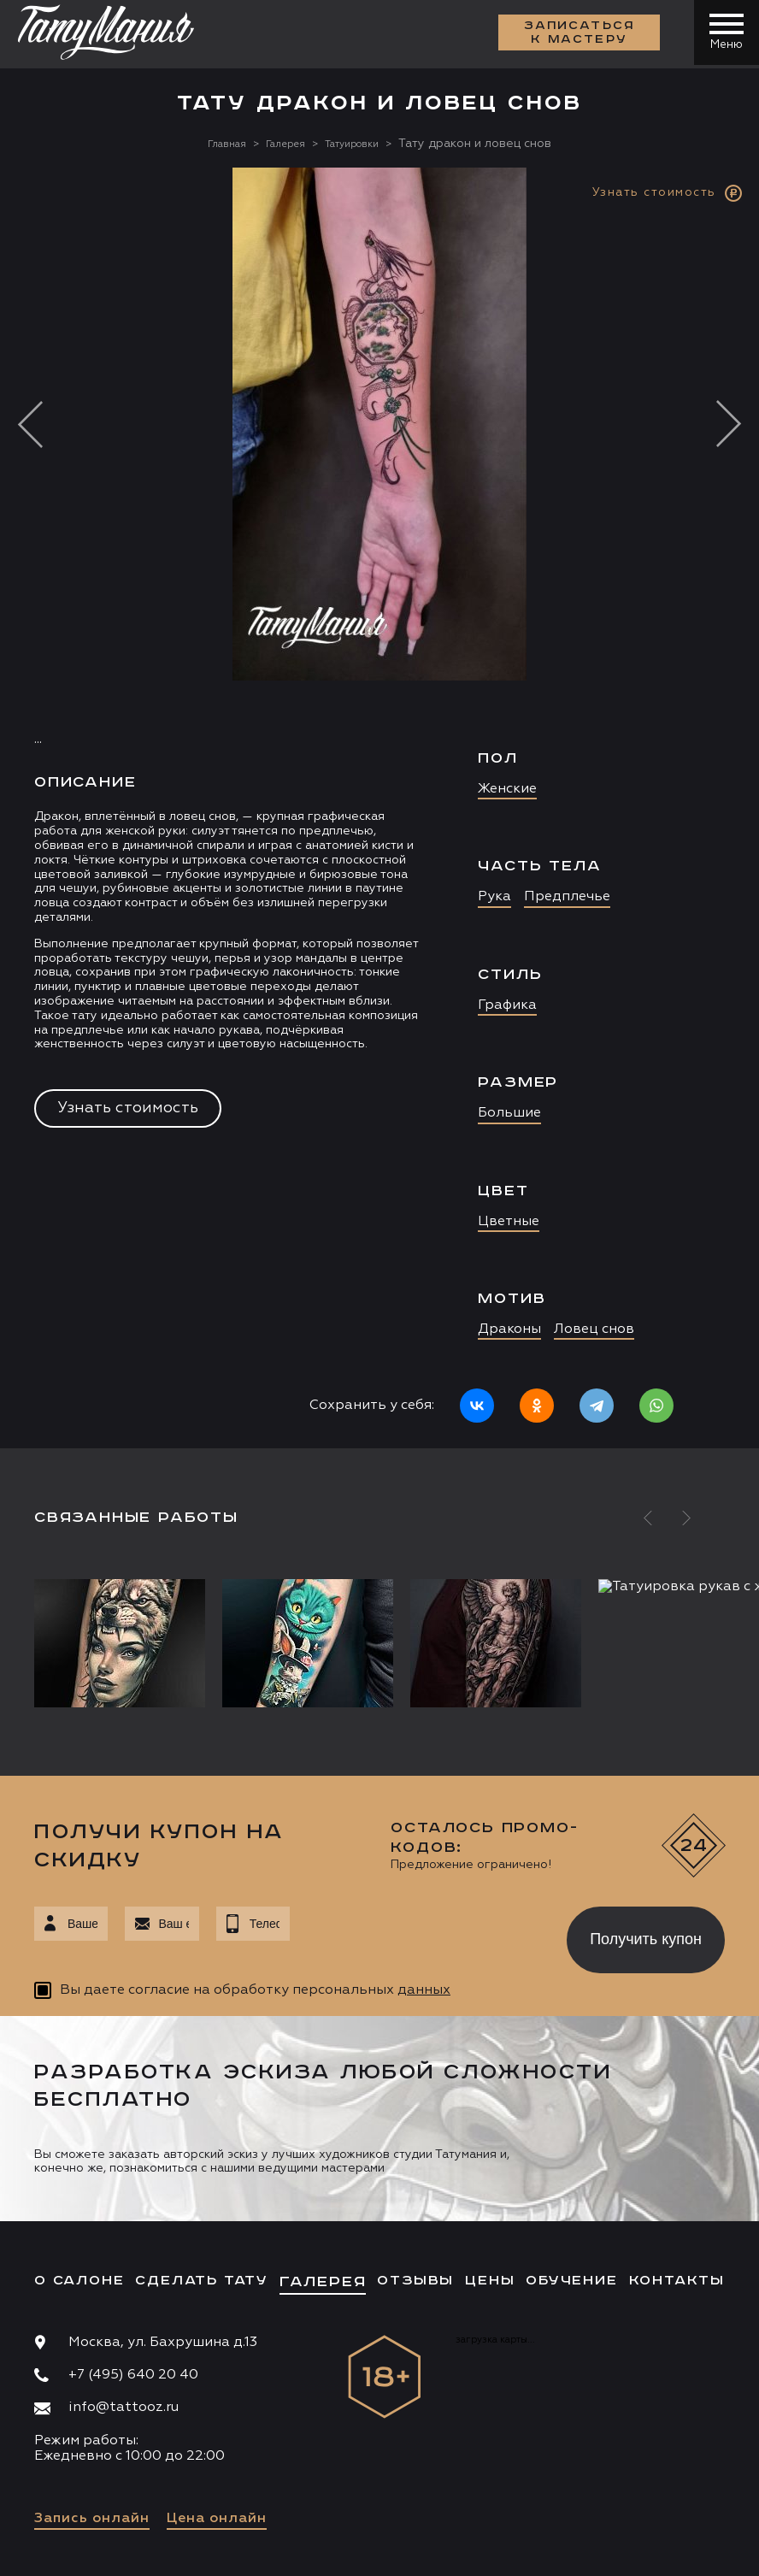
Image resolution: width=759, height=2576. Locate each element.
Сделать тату (201, 2280)
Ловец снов (594, 1329)
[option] (379, 808)
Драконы (509, 1329)
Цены (490, 2280)
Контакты (677, 2280)
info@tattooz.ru (123, 2407)
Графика (507, 1005)
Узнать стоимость (127, 1108)
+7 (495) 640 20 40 (133, 2375)
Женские (507, 789)
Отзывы (415, 2280)
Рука (494, 897)
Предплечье (567, 897)
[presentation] (416, 1935)
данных (423, 1990)
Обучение (571, 2280)
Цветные (508, 1222)
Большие (509, 1113)
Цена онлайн (217, 2519)
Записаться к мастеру (576, 34)
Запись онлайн (92, 2519)
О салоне (79, 2280)
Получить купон (646, 1939)
